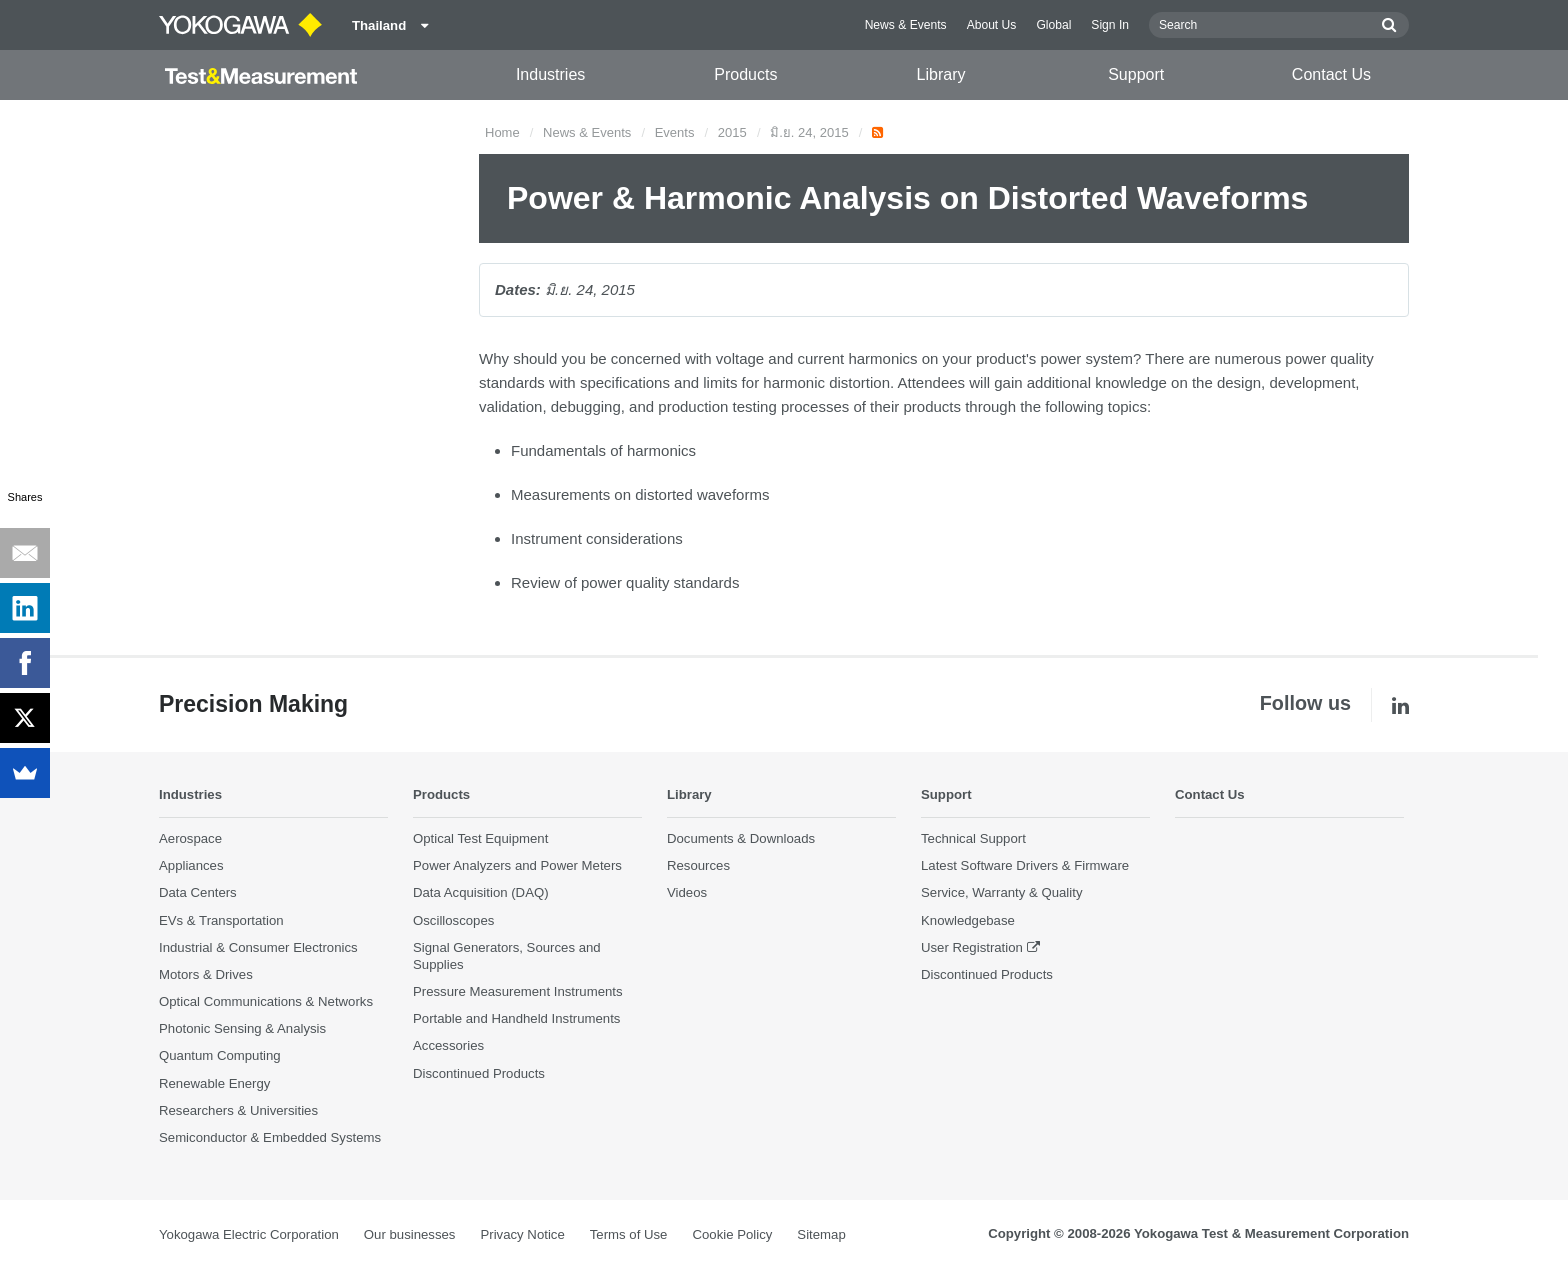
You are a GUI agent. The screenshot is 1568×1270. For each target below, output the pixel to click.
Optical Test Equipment (480, 839)
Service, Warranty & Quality (1001, 893)
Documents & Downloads (741, 839)
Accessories (448, 1046)
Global (1053, 25)
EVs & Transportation (221, 920)
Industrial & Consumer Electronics (258, 947)
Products (745, 74)
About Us (992, 25)
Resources (698, 866)
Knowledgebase (968, 920)
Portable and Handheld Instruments (516, 1019)
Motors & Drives (206, 975)
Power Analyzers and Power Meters (517, 866)
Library (941, 74)
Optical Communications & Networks (266, 1002)
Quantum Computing (220, 1056)
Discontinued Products (479, 1073)
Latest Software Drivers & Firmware (1025, 866)
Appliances (191, 866)
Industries (550, 74)
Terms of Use (629, 1235)
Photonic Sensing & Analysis (242, 1029)
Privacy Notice (522, 1235)
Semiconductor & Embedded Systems (270, 1138)
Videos (687, 893)
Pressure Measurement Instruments (518, 992)
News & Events (906, 25)
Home (502, 132)
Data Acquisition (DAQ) (481, 893)
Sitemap (821, 1235)
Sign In (1110, 25)
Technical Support (973, 839)
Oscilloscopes (453, 920)
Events (675, 132)
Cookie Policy (732, 1235)
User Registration (972, 947)
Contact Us (1331, 74)
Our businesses (410, 1235)
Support (1136, 74)
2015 (732, 132)
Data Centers (198, 893)
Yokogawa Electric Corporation (249, 1235)
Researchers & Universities (238, 1110)
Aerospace (190, 839)
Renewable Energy (214, 1083)
